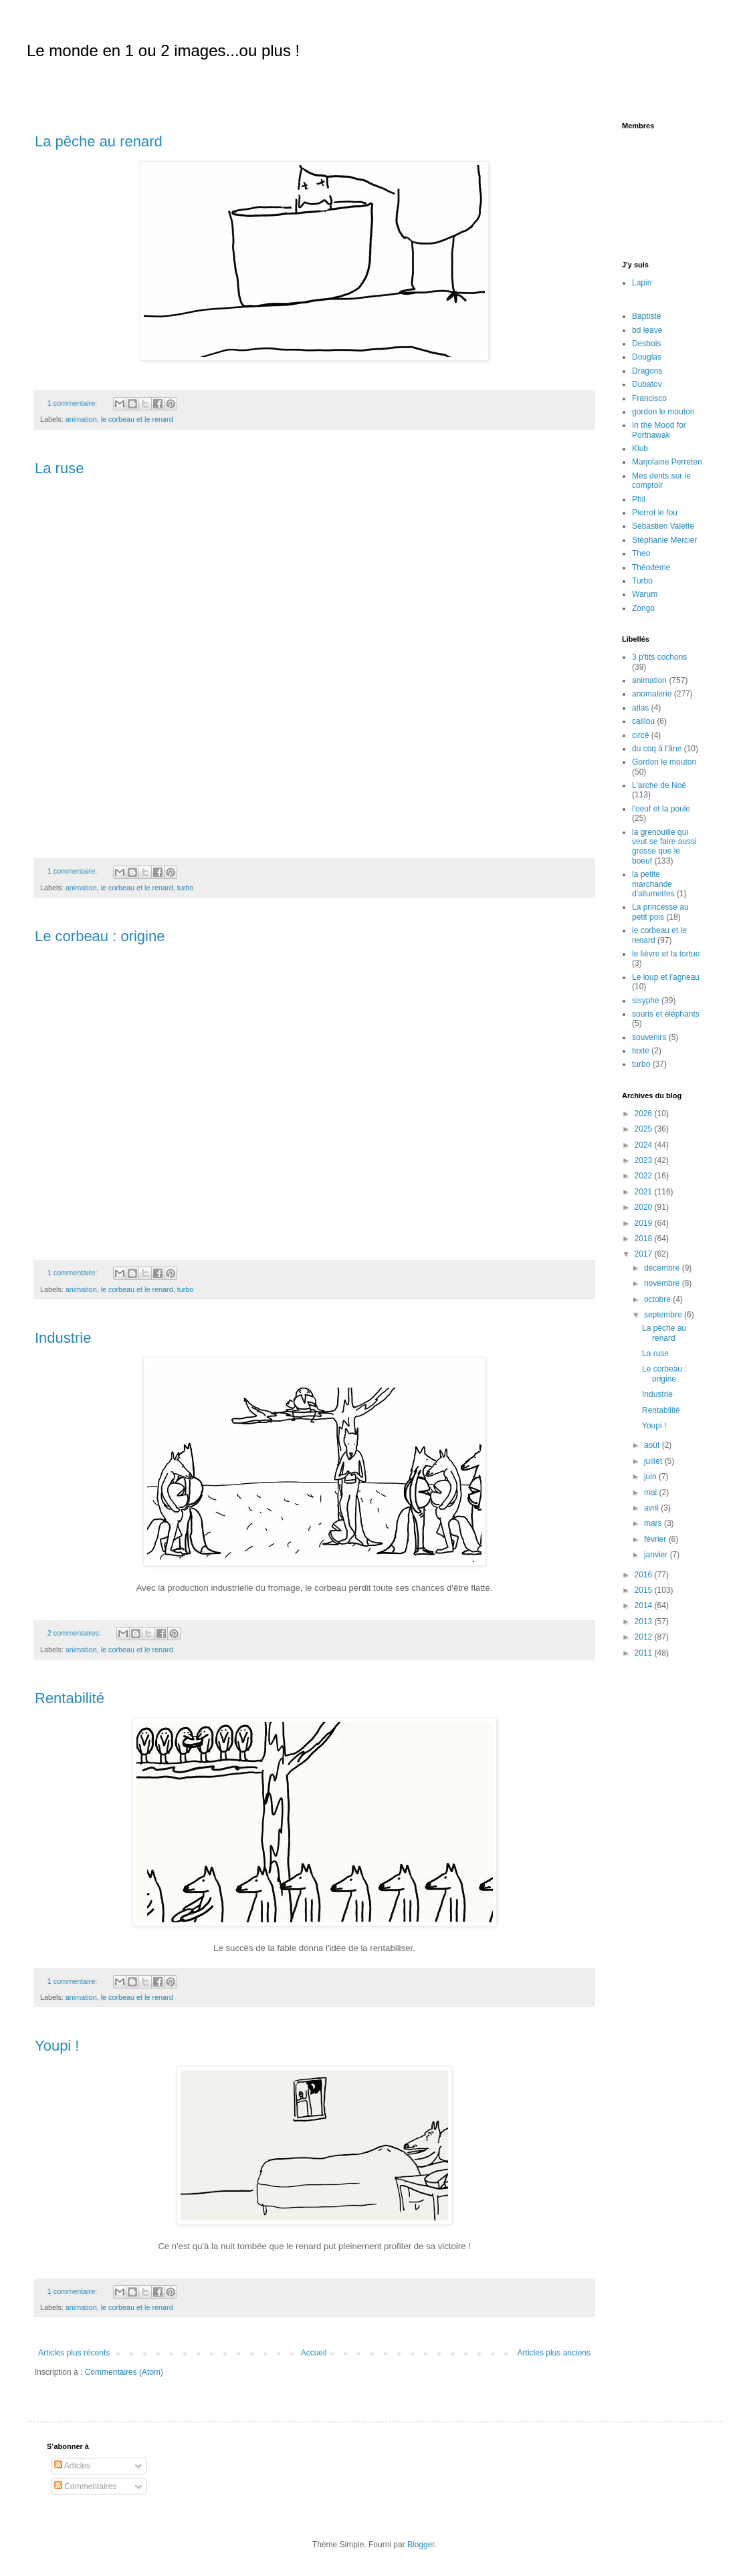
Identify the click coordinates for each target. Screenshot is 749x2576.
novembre (663, 1283)
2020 (645, 1207)
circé (640, 735)
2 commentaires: (75, 1633)
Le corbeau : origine (100, 936)
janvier (657, 1554)
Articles (72, 2465)
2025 (645, 1129)
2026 (645, 1113)
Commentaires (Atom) (124, 2372)
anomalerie (651, 693)
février (656, 1539)
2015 (645, 1590)
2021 (645, 1191)
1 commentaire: (73, 403)
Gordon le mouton (664, 762)
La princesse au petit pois (660, 911)
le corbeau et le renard (137, 419)
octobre (658, 1299)
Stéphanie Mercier (664, 540)
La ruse (59, 468)
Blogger (421, 2544)
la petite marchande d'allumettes (653, 884)
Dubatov (647, 384)
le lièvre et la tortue (666, 953)
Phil (638, 499)
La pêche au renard (99, 141)
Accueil (314, 2352)
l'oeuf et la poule (661, 808)
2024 (645, 1145)
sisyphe (645, 1000)
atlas (640, 708)
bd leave (647, 330)
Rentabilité (69, 1698)
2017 (645, 1254)
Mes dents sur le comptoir (661, 480)
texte (640, 1050)
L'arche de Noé (659, 785)
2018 (645, 1238)
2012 (645, 1637)
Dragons (647, 371)
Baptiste (646, 316)
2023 (645, 1160)
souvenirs (649, 1037)
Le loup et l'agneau (666, 977)
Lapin (641, 282)
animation (81, 419)
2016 (645, 1574)
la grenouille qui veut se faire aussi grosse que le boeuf (664, 846)
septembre (664, 1314)
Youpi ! (57, 2045)
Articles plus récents (74, 2352)
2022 (645, 1175)
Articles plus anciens (554, 2352)
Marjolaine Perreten (667, 462)
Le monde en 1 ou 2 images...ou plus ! (163, 50)
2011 (645, 1653)
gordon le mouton (663, 411)
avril (652, 1508)
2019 (645, 1223)
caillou (643, 721)
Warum (644, 594)
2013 (645, 1621)
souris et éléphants (666, 1014)
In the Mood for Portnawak (659, 429)
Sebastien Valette (663, 526)
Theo (641, 553)
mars (654, 1523)
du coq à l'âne (656, 748)
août (653, 1445)
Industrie (63, 1337)
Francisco (649, 398)
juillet (654, 1461)
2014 (645, 1605)
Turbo (642, 581)
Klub (640, 448)
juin (651, 1476)
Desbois (646, 343)
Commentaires (85, 2486)
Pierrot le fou (654, 512)
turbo (185, 888)
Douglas (646, 357)
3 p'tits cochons (659, 657)
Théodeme (651, 567)
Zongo (643, 608)
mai (651, 1492)
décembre (663, 1268)
